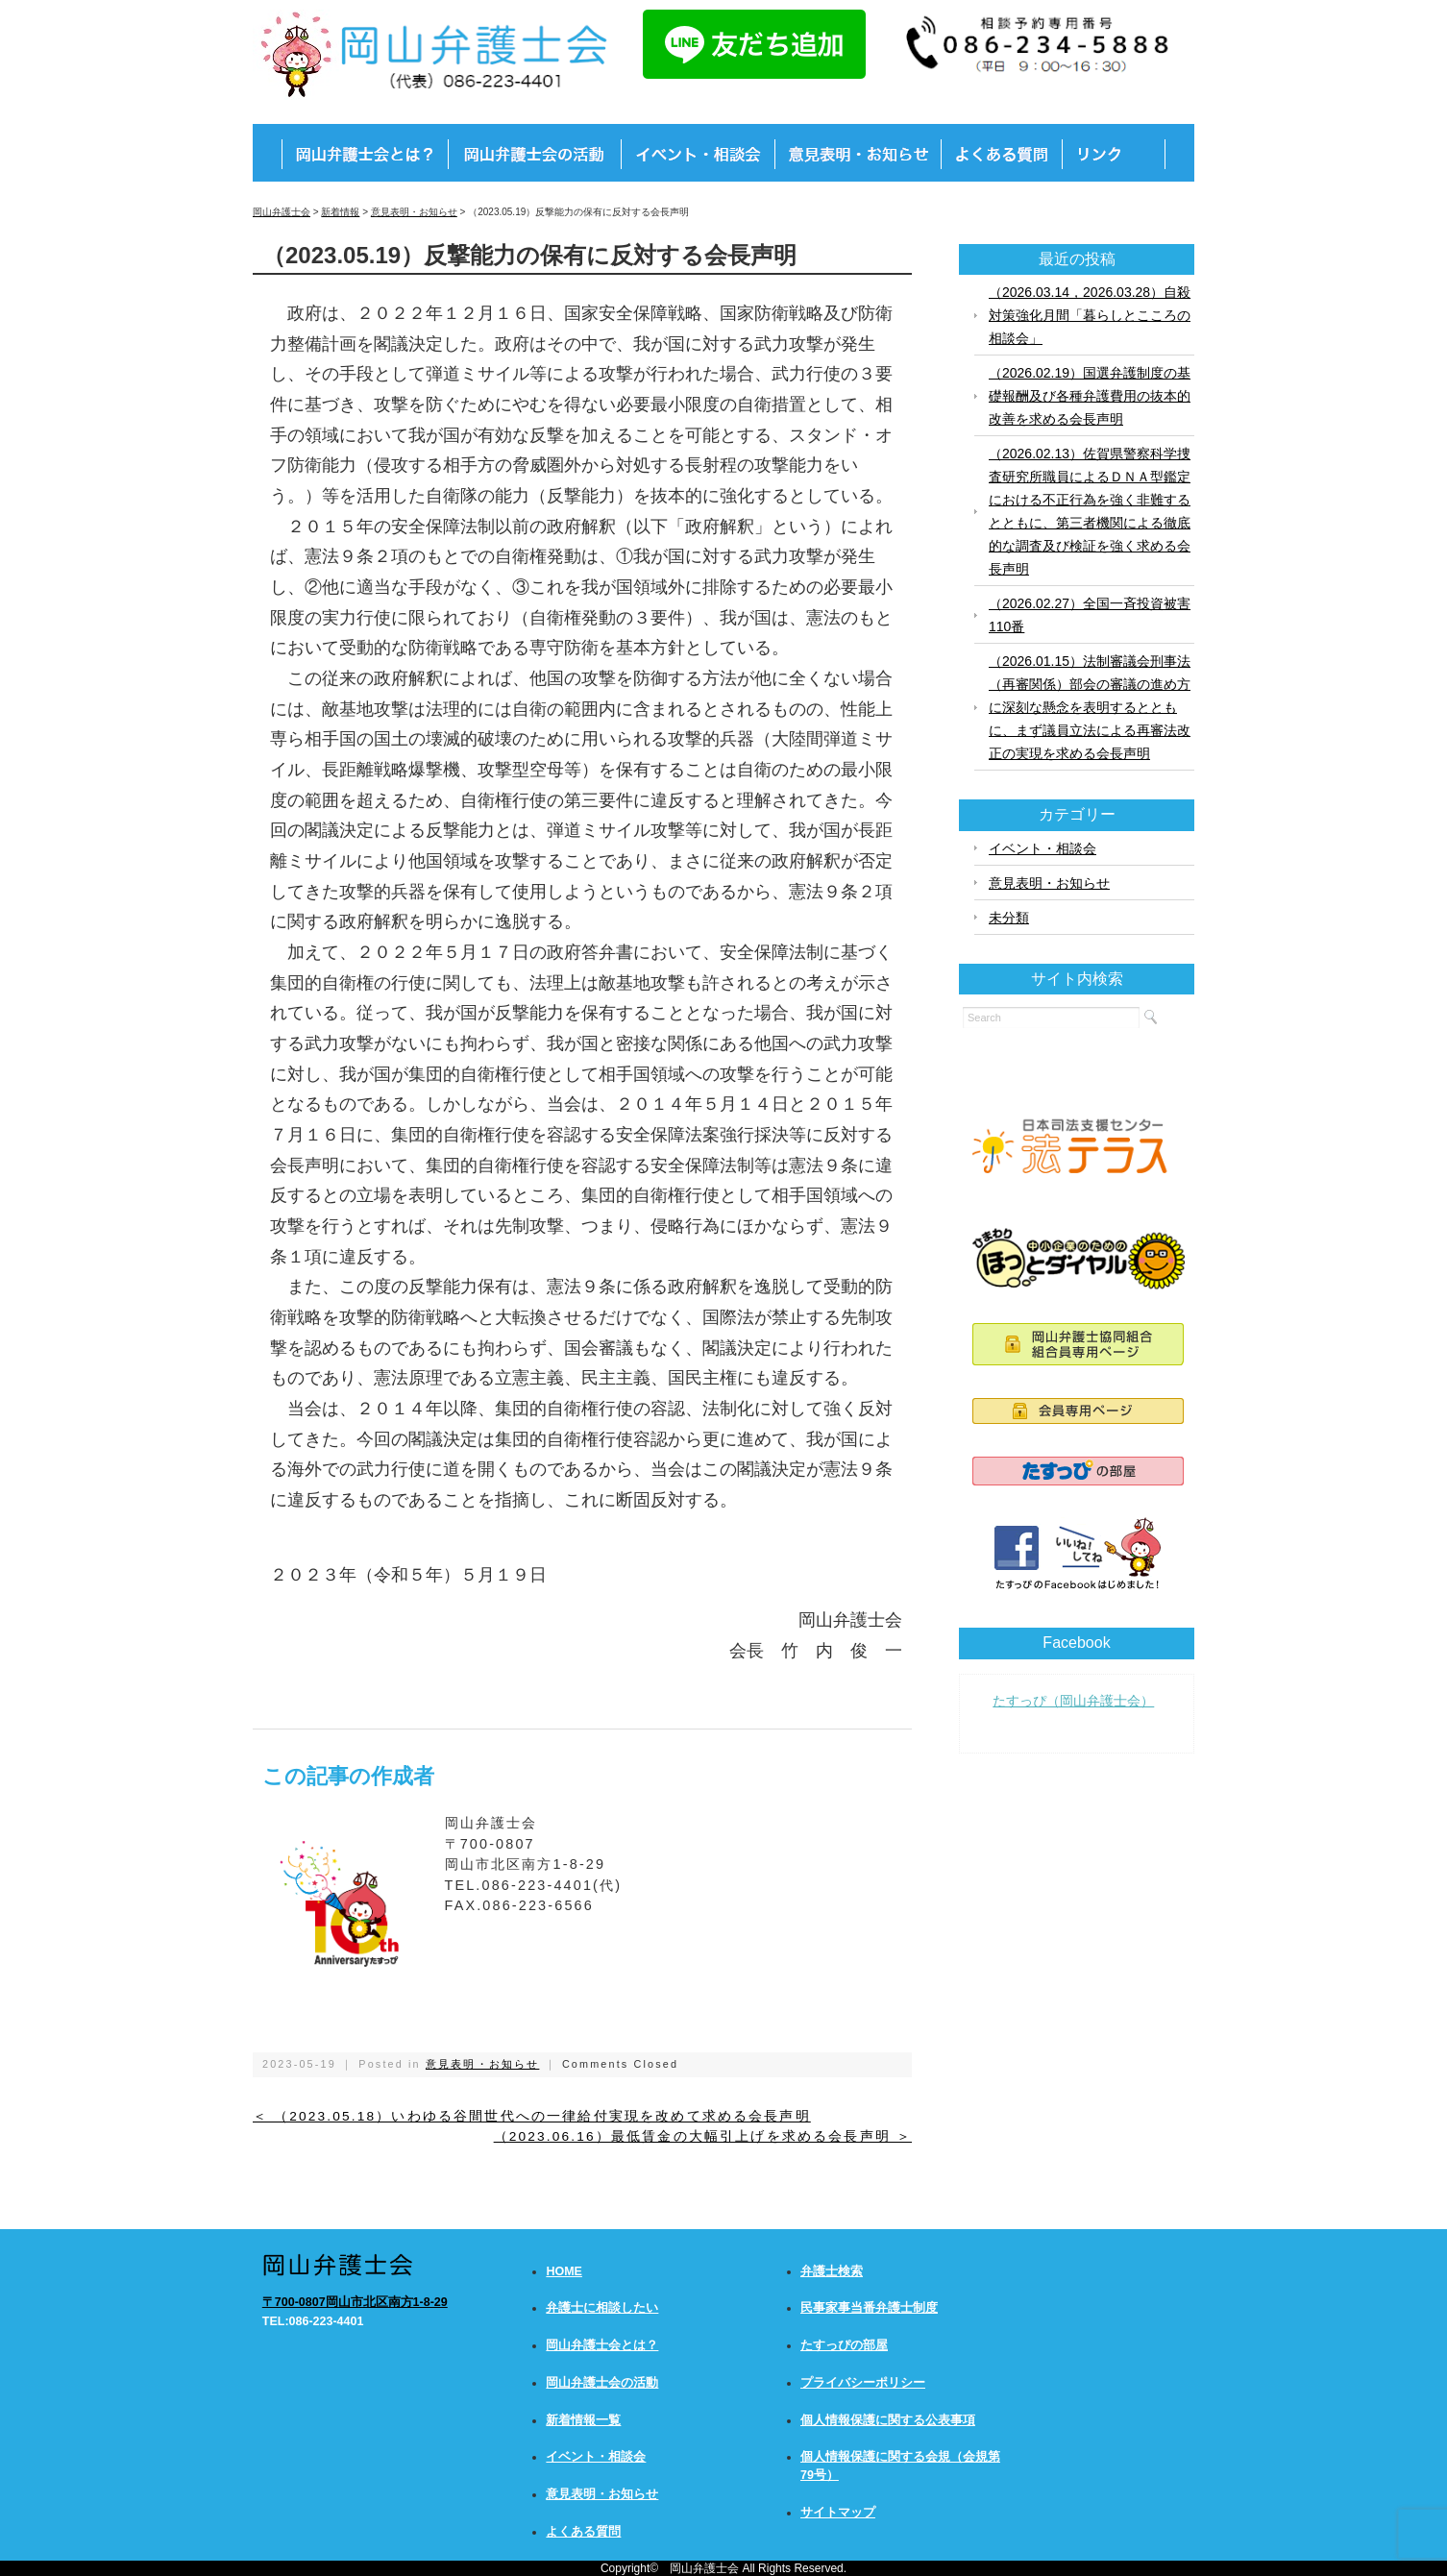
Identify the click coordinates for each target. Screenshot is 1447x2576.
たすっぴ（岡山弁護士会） (1073, 1700)
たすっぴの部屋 (844, 2345)
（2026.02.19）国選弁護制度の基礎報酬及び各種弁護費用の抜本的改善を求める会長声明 (1089, 396)
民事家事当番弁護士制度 (869, 2308)
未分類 (1009, 917)
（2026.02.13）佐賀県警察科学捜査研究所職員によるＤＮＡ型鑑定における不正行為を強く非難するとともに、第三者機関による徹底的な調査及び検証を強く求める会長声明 (1089, 511)
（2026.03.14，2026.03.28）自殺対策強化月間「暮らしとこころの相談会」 (1089, 315)
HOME (564, 2271)
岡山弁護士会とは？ (602, 2345)
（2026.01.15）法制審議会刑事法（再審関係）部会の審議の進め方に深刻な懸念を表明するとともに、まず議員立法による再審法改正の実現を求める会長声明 (1089, 707)
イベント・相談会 (1042, 848)
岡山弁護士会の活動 (602, 2383)
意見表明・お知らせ (482, 2064)
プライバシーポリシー (862, 2383)
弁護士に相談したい (602, 2308)
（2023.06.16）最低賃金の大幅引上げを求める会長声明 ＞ (703, 2136)
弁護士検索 (831, 2271)
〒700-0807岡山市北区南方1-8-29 (355, 2302)
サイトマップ (837, 2512)
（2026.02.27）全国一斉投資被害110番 (1089, 615)
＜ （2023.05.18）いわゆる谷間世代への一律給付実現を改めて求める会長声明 (532, 2116)
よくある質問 (583, 2532)
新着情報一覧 (583, 2420)
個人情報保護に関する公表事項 (887, 2420)
